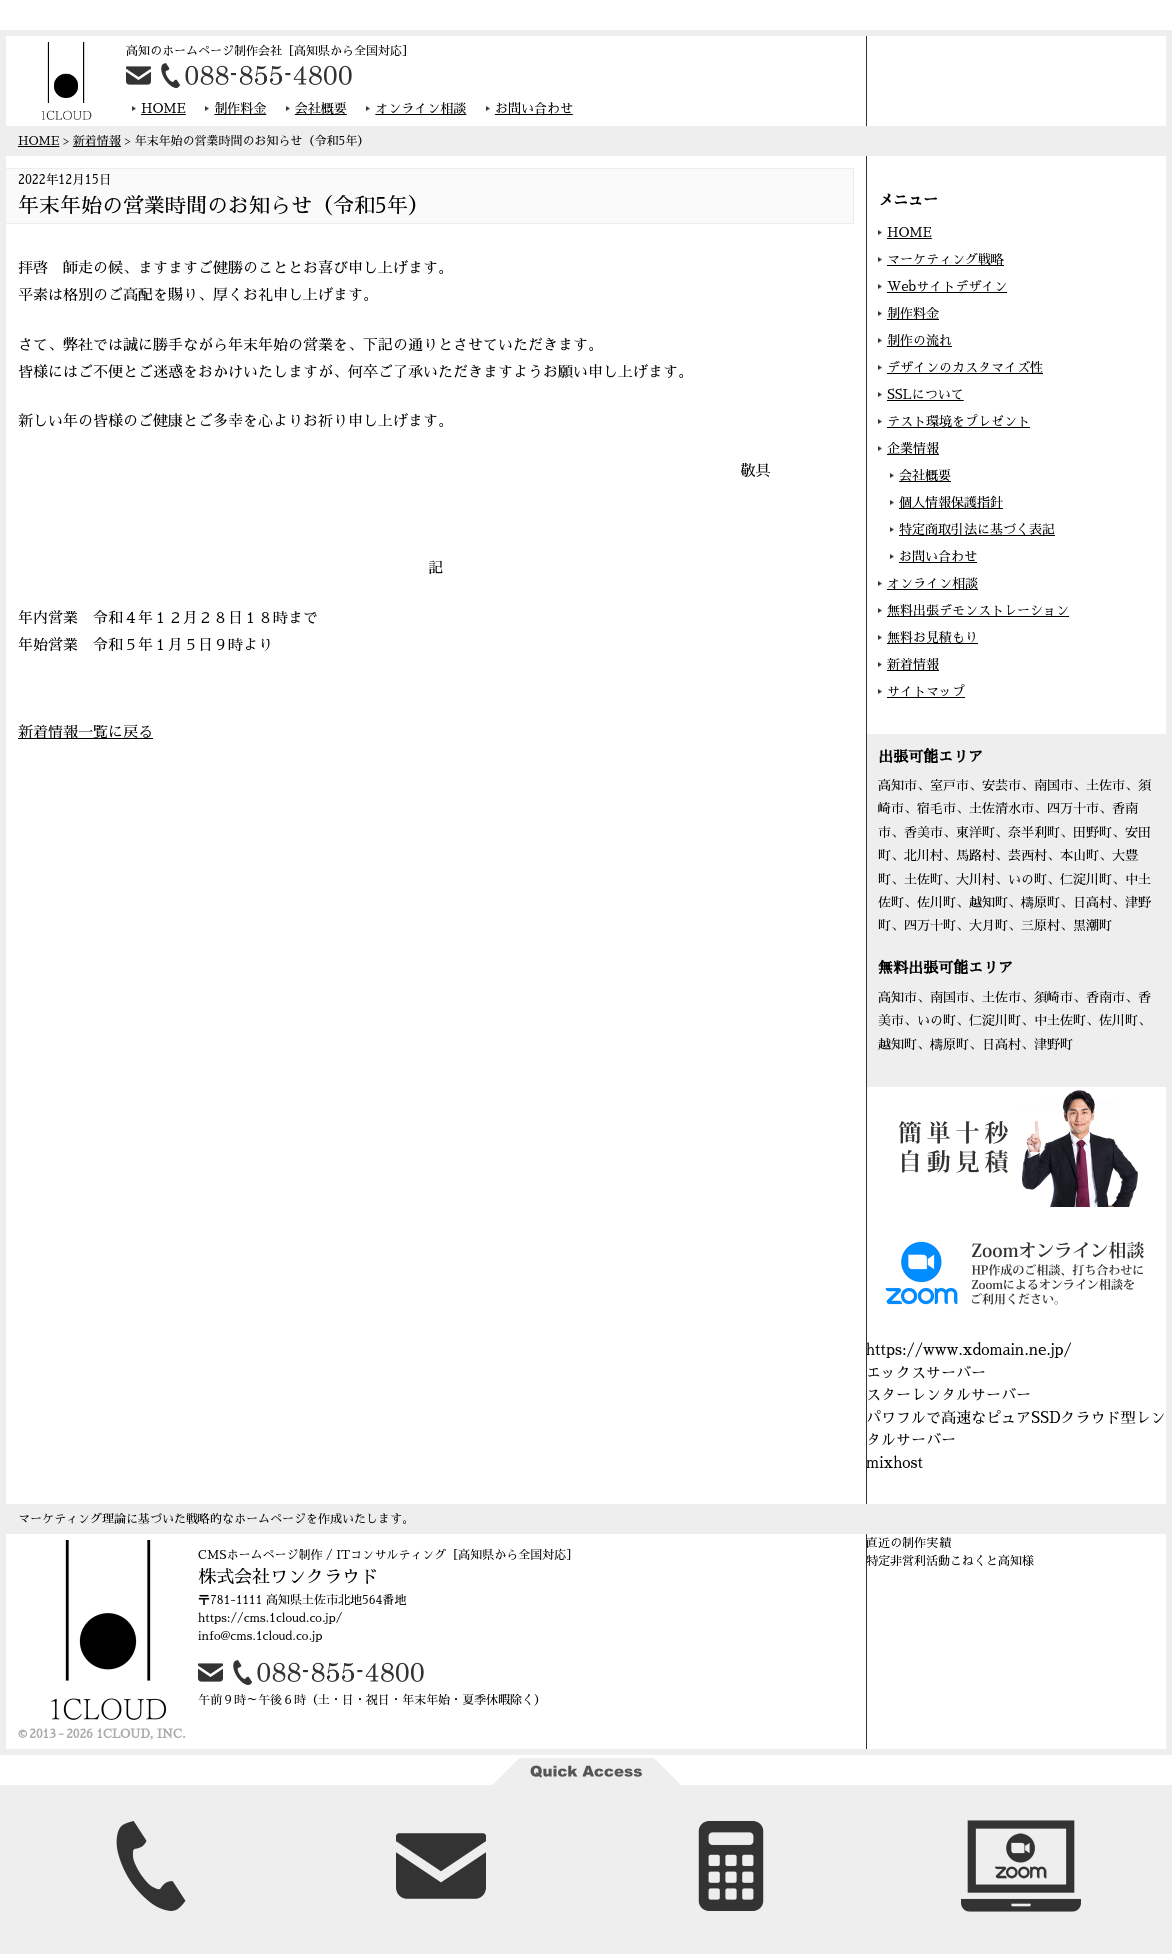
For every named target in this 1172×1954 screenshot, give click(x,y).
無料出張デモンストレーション (978, 610)
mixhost (894, 1462)
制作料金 (240, 108)
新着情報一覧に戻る (85, 731)
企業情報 (913, 448)
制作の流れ (919, 340)
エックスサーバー (926, 1372)
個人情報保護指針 (951, 502)
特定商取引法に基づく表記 (977, 529)
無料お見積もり (932, 637)
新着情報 (97, 141)
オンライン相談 (420, 108)
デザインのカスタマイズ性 (965, 367)
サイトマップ (926, 691)
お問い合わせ (534, 108)
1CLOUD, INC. (140, 1734)
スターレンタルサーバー (948, 1394)
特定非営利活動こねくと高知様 (950, 1561)
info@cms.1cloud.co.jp (260, 1636)
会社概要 (321, 108)
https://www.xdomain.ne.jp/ (969, 1349)
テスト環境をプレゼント (958, 421)
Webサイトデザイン (947, 286)
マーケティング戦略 (945, 259)
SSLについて (925, 394)
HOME (163, 108)
